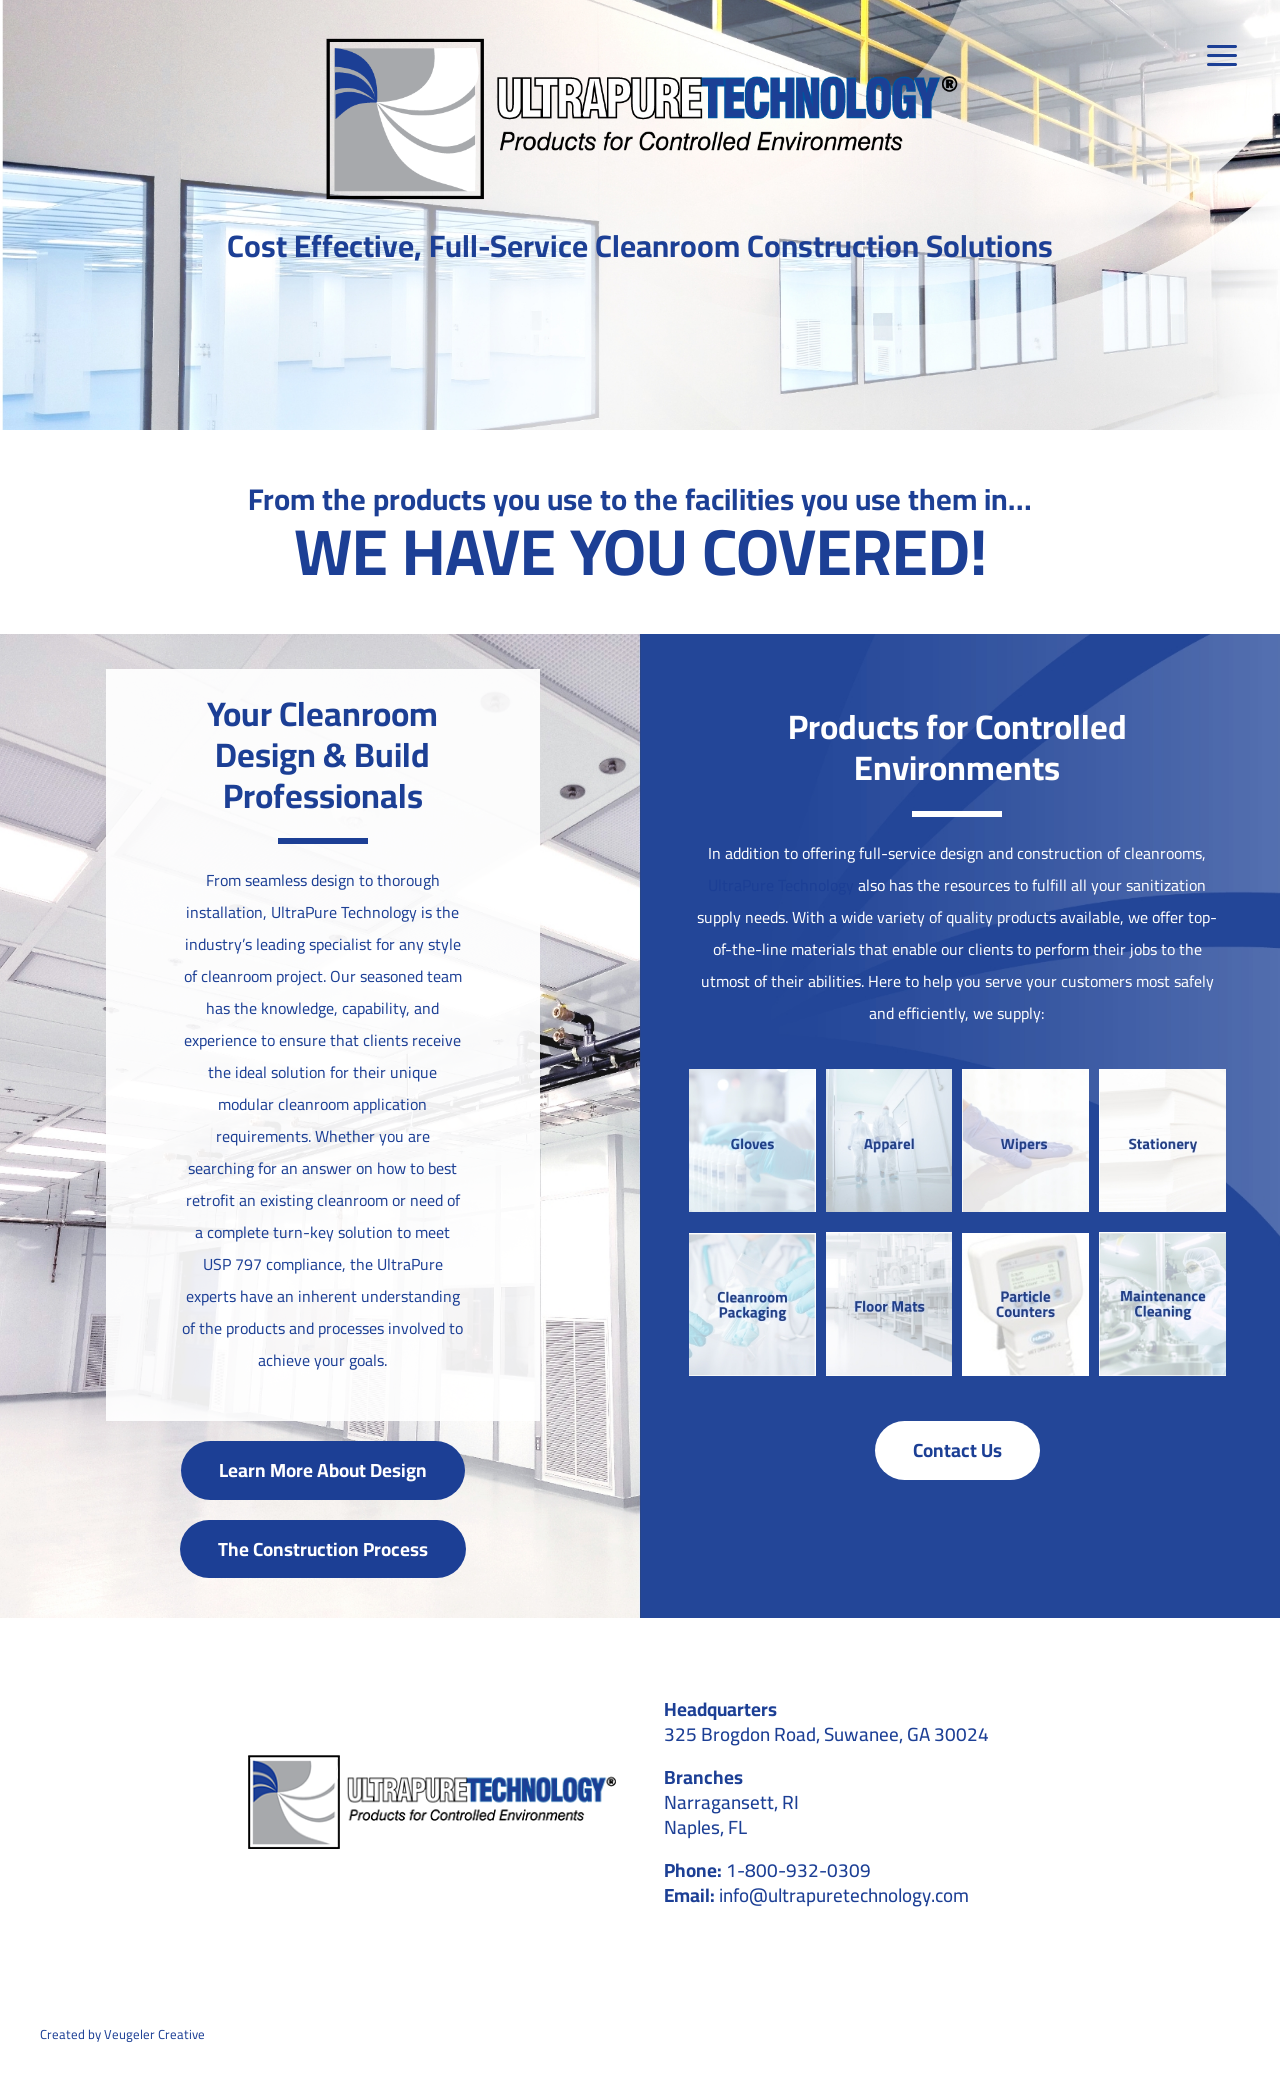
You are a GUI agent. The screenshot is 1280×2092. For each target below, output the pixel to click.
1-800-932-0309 (798, 1870)
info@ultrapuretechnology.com (844, 1895)
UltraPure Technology (781, 885)
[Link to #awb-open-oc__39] (1224, 56)
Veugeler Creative (154, 2034)
